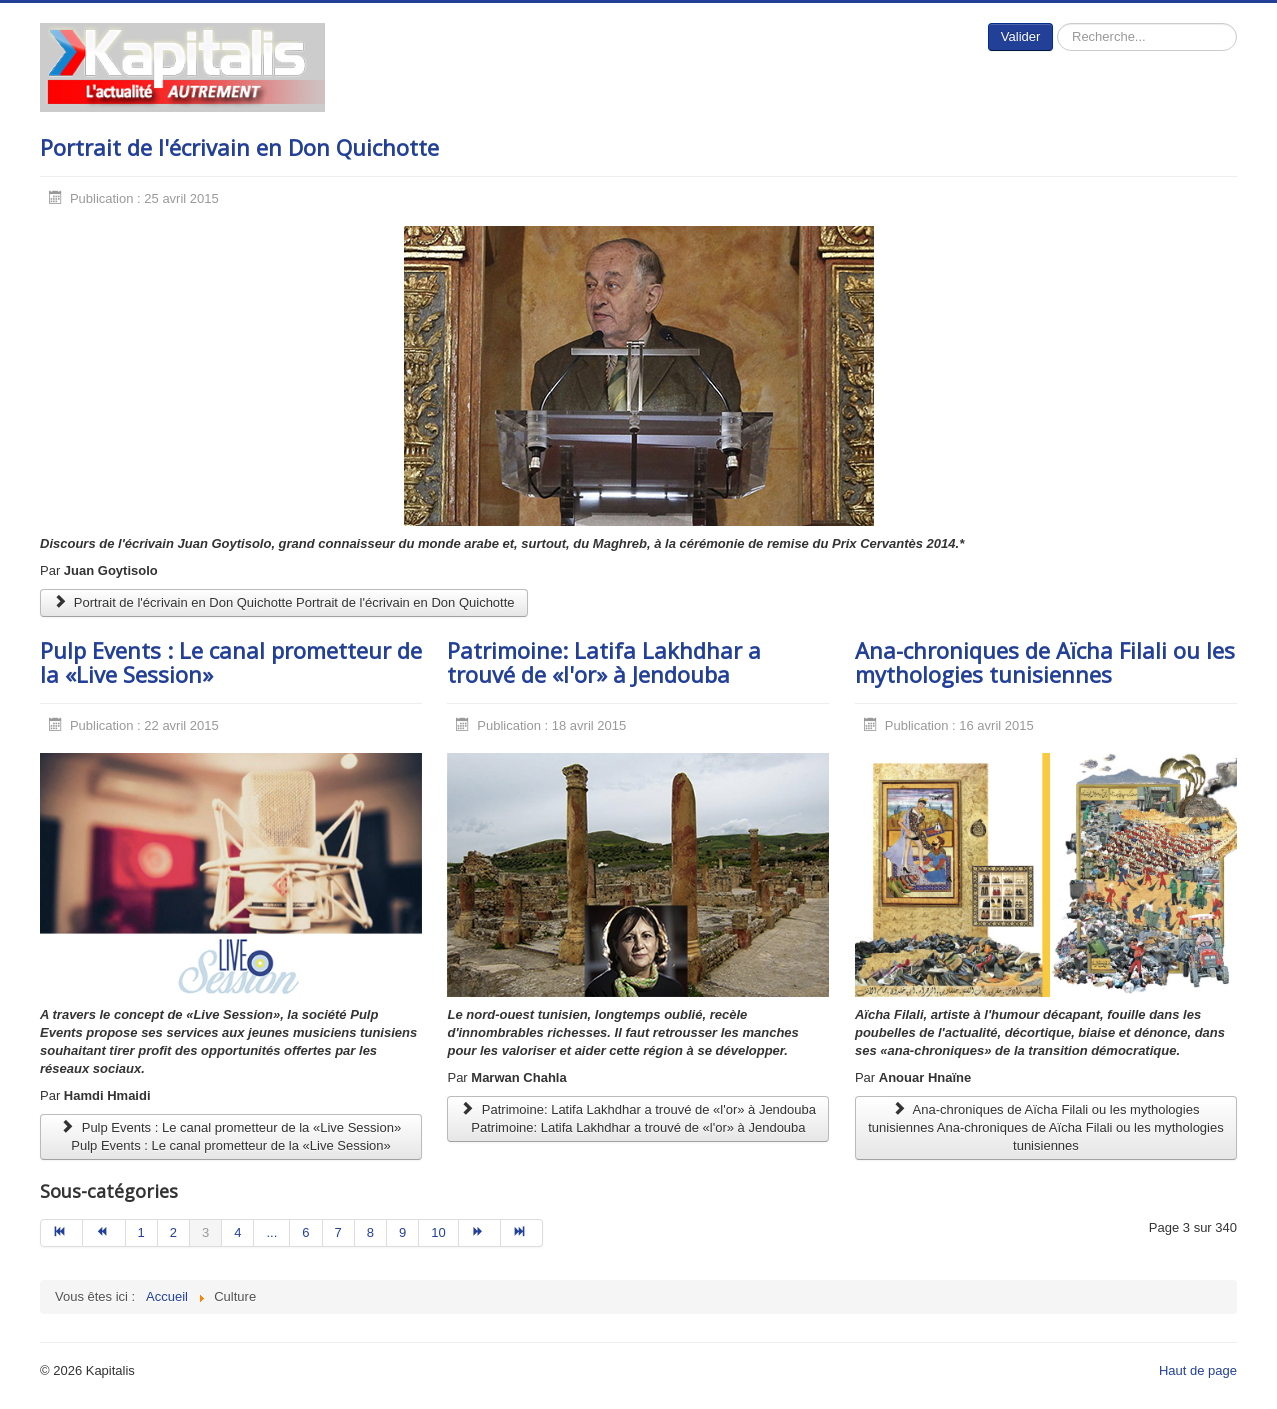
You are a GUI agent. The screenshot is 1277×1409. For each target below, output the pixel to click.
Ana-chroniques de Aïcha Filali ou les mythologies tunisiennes (1045, 662)
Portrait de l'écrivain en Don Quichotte (239, 147)
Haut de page (1198, 1370)
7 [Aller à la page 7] (338, 1232)
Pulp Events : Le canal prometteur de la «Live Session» (231, 662)
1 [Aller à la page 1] (141, 1232)
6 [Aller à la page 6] (305, 1232)
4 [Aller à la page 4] (237, 1232)
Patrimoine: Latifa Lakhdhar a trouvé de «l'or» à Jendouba (604, 662)
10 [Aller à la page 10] (438, 1232)
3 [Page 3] (205, 1232)
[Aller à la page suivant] (480, 1233)
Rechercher (1053, 23)
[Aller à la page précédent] (104, 1233)
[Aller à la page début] (61, 1233)
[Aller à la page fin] (522, 1233)
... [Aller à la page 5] (271, 1232)
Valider (1021, 36)
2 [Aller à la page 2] (173, 1232)
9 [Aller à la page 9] (402, 1232)
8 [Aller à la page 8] (370, 1232)
